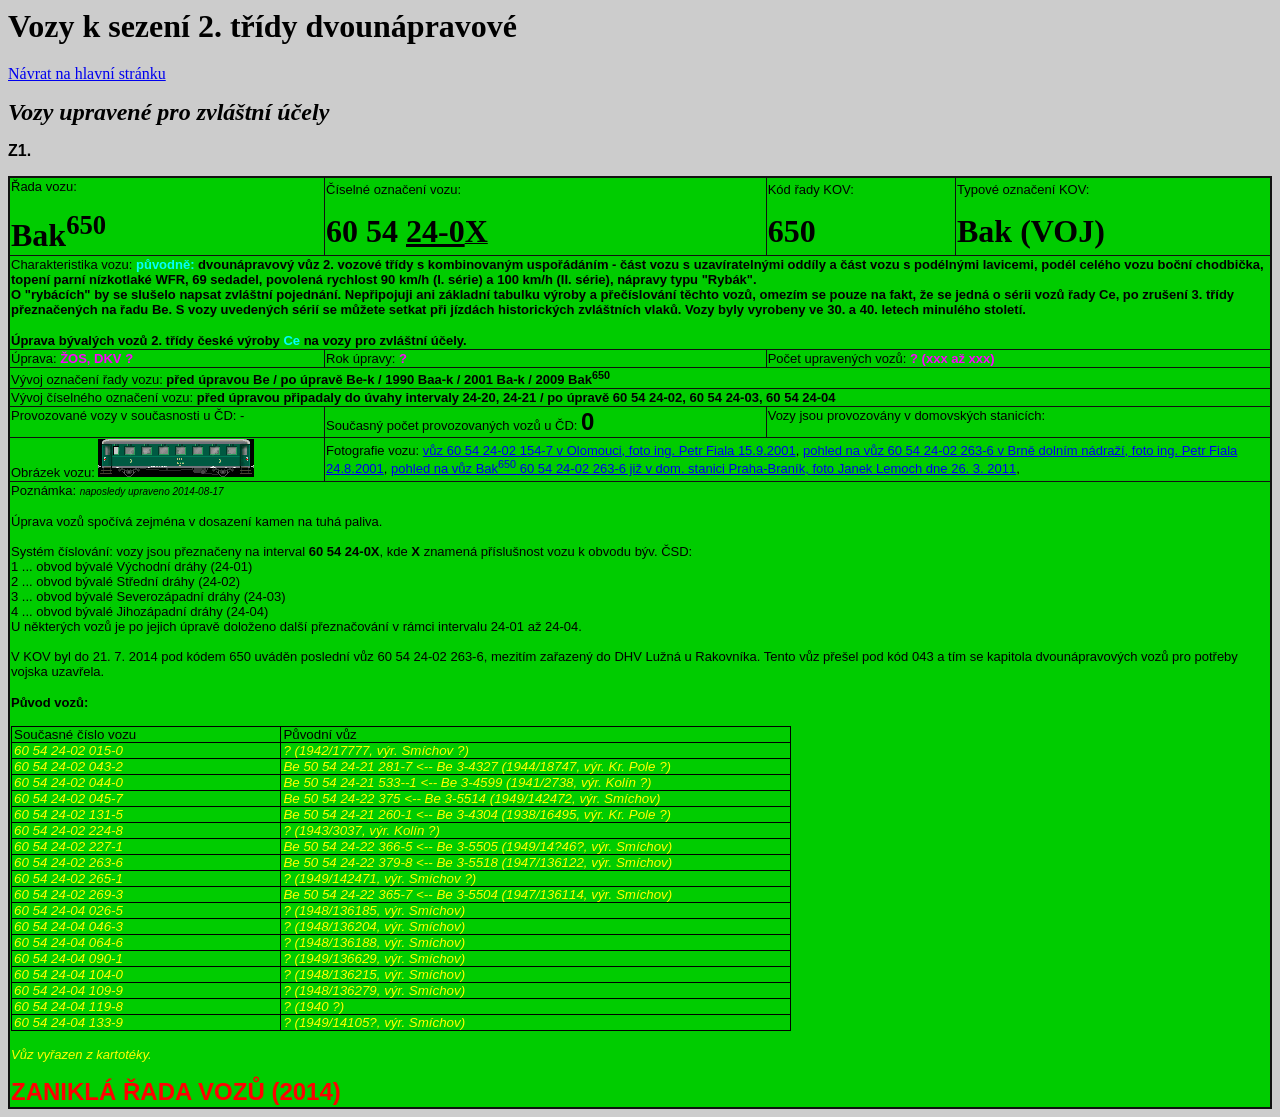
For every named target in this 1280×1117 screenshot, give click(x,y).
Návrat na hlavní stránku (87, 73)
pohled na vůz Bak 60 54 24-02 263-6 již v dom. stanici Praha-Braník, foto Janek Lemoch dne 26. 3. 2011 (703, 468)
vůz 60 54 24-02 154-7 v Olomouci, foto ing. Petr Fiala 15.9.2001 (609, 450)
